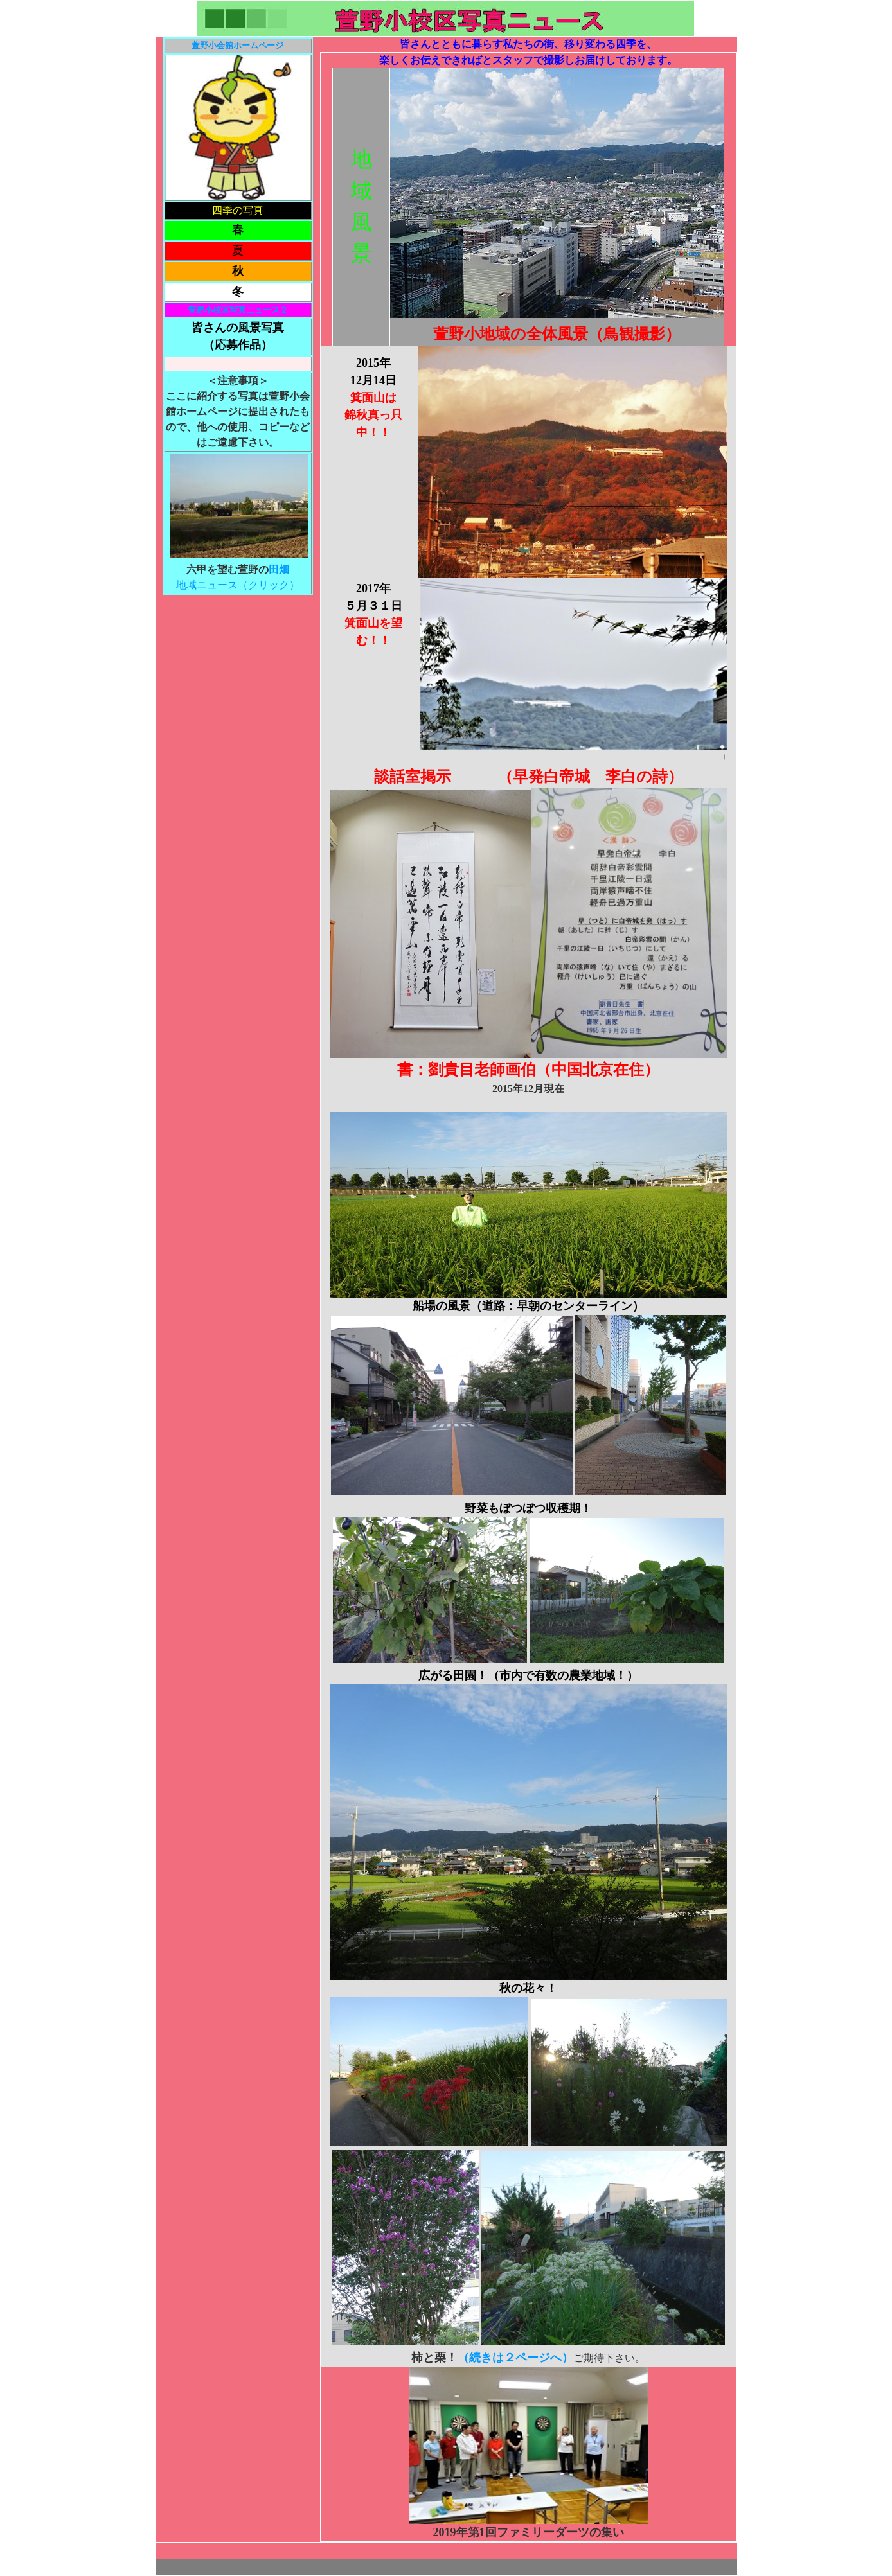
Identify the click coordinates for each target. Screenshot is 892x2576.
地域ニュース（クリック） (237, 584)
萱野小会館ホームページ (237, 45)
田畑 (279, 569)
